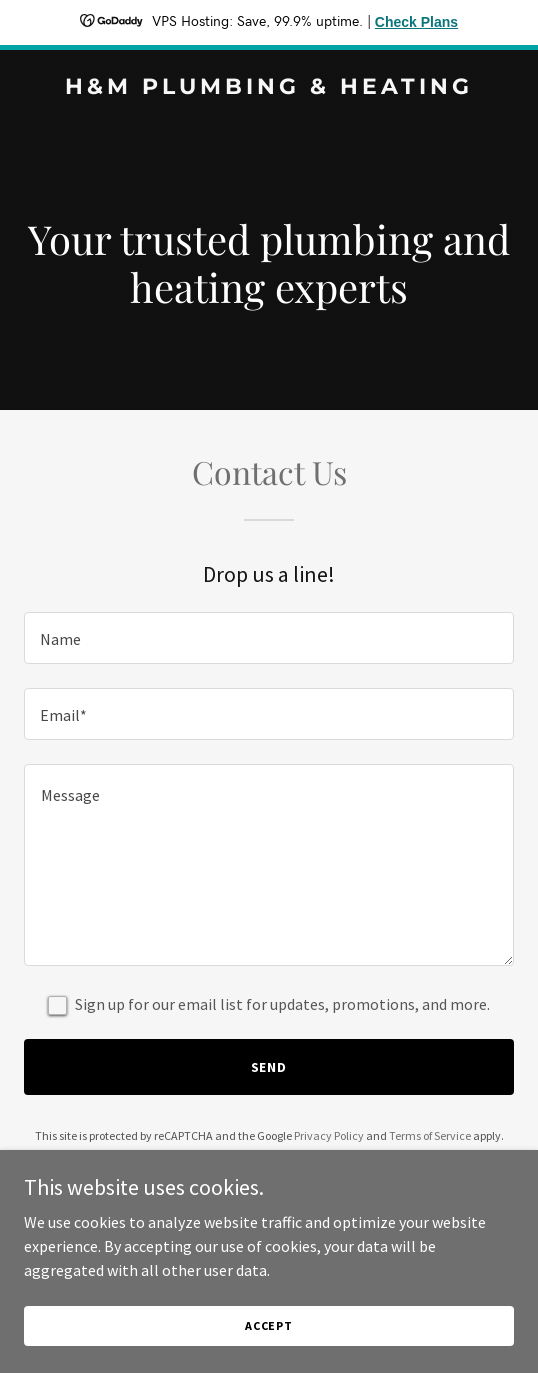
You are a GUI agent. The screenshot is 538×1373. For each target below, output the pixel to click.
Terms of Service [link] (430, 1135)
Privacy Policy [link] (329, 1135)
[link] (269, 88)
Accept (269, 1339)
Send (269, 1067)
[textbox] (269, 638)
